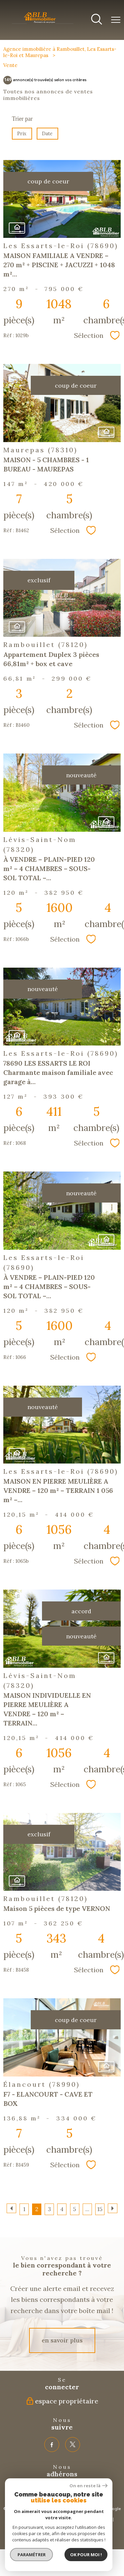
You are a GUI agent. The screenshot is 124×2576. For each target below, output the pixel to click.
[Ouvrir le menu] (115, 20)
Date (47, 134)
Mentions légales (53, 2519)
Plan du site (22, 2519)
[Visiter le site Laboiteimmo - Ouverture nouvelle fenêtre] (62, 2538)
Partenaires (84, 2519)
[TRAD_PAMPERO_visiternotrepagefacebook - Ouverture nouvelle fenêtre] (51, 2444)
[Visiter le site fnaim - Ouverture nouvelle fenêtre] (33, 2490)
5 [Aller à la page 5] (74, 2209)
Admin (105, 2519)
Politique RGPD (69, 2525)
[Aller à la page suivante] (112, 2208)
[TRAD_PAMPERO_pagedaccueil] (42, 23)
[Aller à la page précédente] (11, 2208)
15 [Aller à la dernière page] (100, 2209)
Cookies (95, 2525)
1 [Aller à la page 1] (24, 2209)
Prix (21, 134)
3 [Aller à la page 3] (49, 2209)
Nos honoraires (35, 2525)
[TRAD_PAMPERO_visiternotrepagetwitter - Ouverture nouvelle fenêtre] (72, 2444)
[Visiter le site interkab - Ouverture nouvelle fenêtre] (70, 2489)
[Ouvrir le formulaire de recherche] (97, 20)
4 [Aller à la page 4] (61, 2209)
